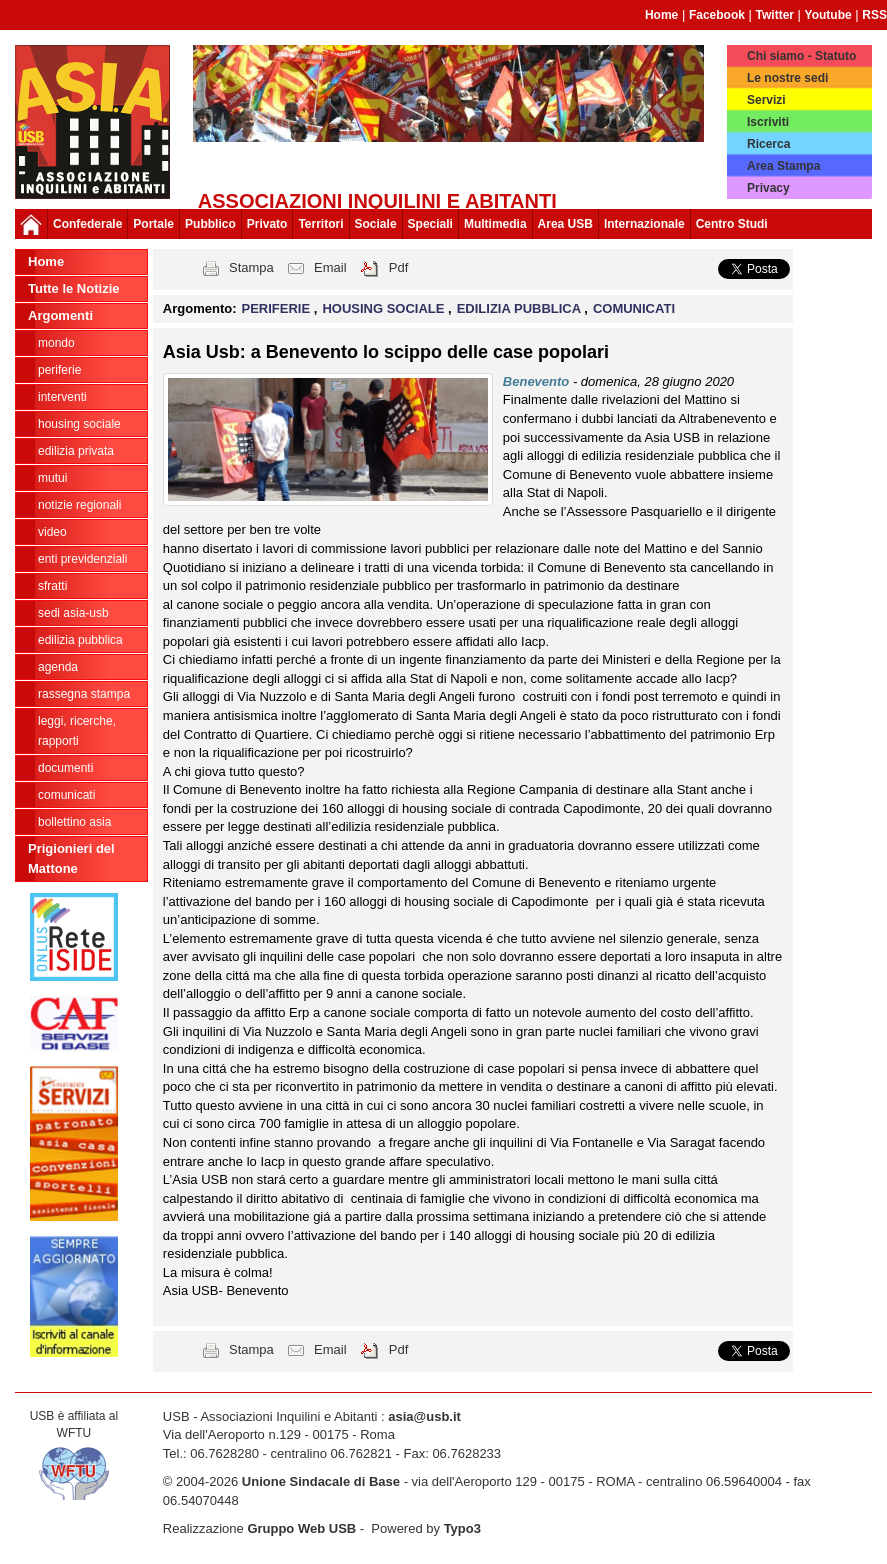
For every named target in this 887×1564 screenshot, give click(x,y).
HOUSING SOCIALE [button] (385, 308)
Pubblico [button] (210, 224)
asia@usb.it (424, 1416)
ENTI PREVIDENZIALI (82, 559)
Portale (153, 224)
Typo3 (462, 1528)
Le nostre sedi (787, 78)
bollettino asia (74, 822)
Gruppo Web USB (301, 1528)
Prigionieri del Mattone (71, 858)
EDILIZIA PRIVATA (76, 451)
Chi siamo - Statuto (801, 56)
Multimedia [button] (495, 224)
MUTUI (52, 478)
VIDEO (52, 532)
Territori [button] (320, 224)
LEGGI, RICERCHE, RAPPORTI (77, 731)
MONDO (56, 343)
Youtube (828, 15)
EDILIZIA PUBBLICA (80, 640)
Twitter (775, 15)
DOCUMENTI (65, 768)
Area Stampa (783, 166)
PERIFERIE (59, 370)
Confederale (87, 224)
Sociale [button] (376, 224)
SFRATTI (52, 586)
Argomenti (60, 315)
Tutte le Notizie (73, 288)
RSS (874, 15)
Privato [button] (267, 224)
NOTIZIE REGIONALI (79, 505)
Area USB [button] (565, 224)
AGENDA (58, 667)
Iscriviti (768, 122)
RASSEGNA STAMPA (84, 694)
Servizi (766, 100)
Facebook (717, 15)
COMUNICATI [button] (634, 308)
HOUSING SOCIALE (79, 424)
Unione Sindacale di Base (321, 1481)
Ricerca (768, 144)
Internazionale (644, 224)
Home (661, 15)
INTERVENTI (62, 397)
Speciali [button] (430, 224)
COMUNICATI (66, 795)
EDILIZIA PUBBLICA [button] (521, 308)
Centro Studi (732, 224)
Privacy (768, 188)
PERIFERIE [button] (278, 308)
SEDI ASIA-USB (73, 613)
